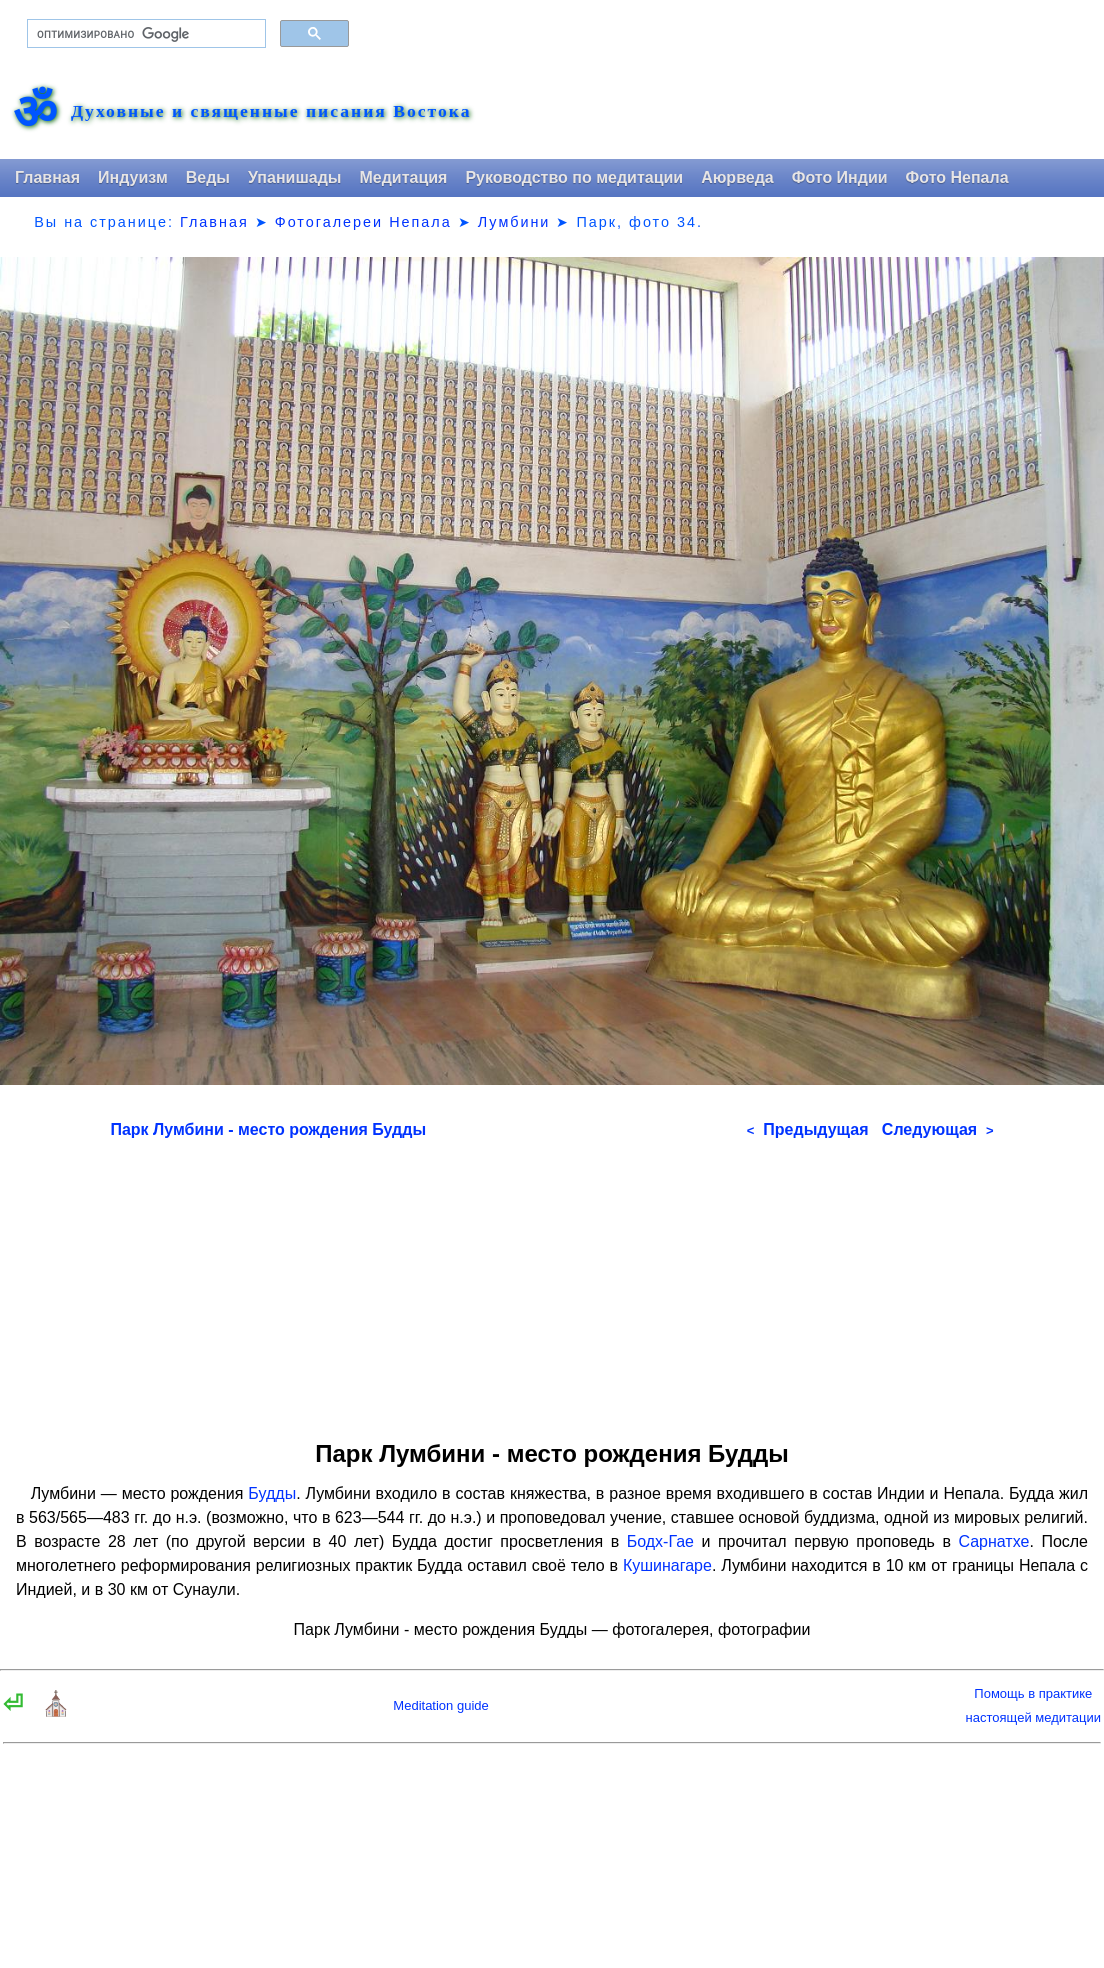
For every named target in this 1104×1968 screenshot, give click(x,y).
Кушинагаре (667, 1565)
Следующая (938, 1129)
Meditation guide (440, 1705)
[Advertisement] (552, 1283)
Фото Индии (840, 177)
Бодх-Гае (660, 1541)
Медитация (403, 177)
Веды (208, 177)
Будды (272, 1493)
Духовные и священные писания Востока (271, 112)
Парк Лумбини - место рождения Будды (268, 1129)
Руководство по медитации (574, 177)
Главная (47, 177)
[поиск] (144, 34)
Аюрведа (737, 177)
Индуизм (133, 177)
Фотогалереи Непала (363, 222)
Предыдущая (808, 1129)
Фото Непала (957, 177)
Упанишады (294, 177)
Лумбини (514, 222)
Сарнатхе (993, 1541)
